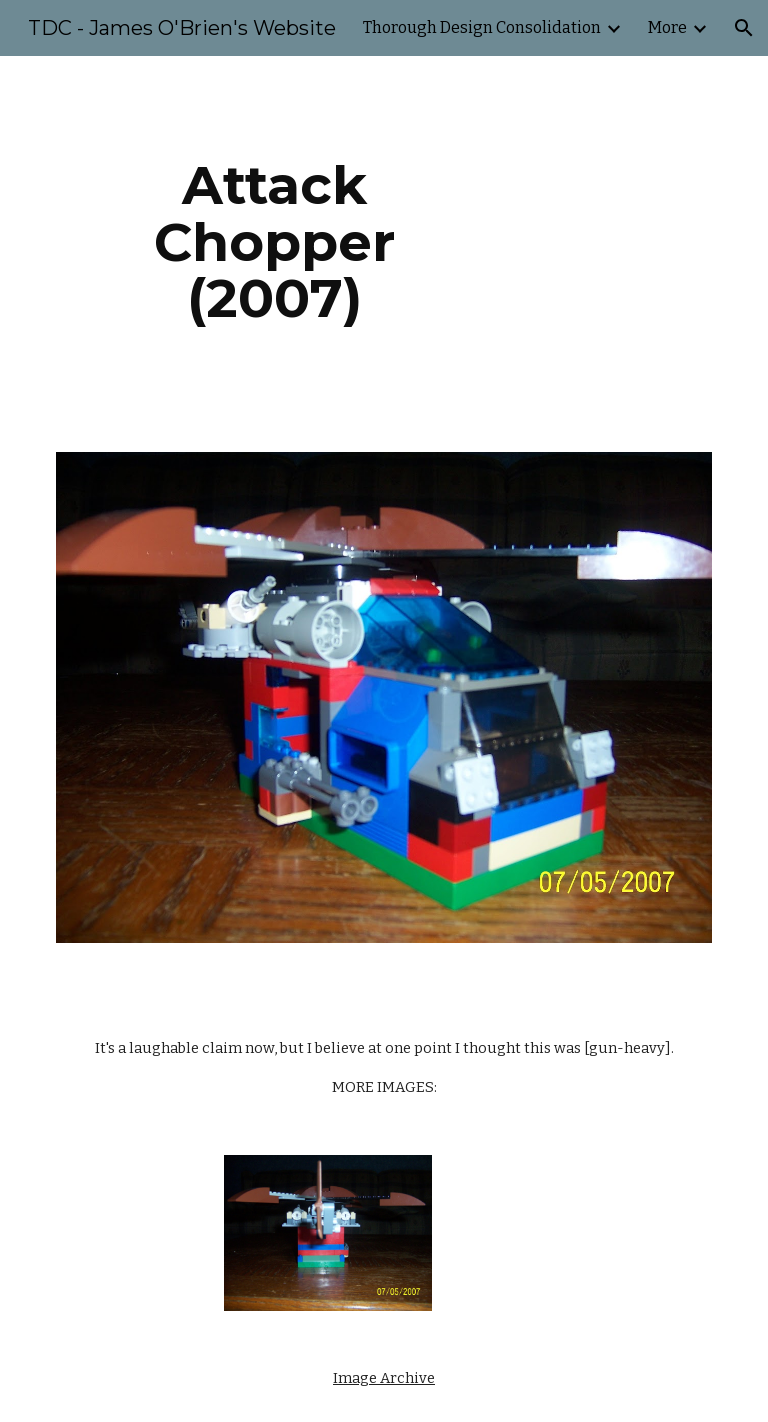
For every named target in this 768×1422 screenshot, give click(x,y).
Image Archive (384, 1378)
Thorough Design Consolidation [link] (482, 27)
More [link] (667, 27)
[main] (274, 242)
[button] (744, 28)
